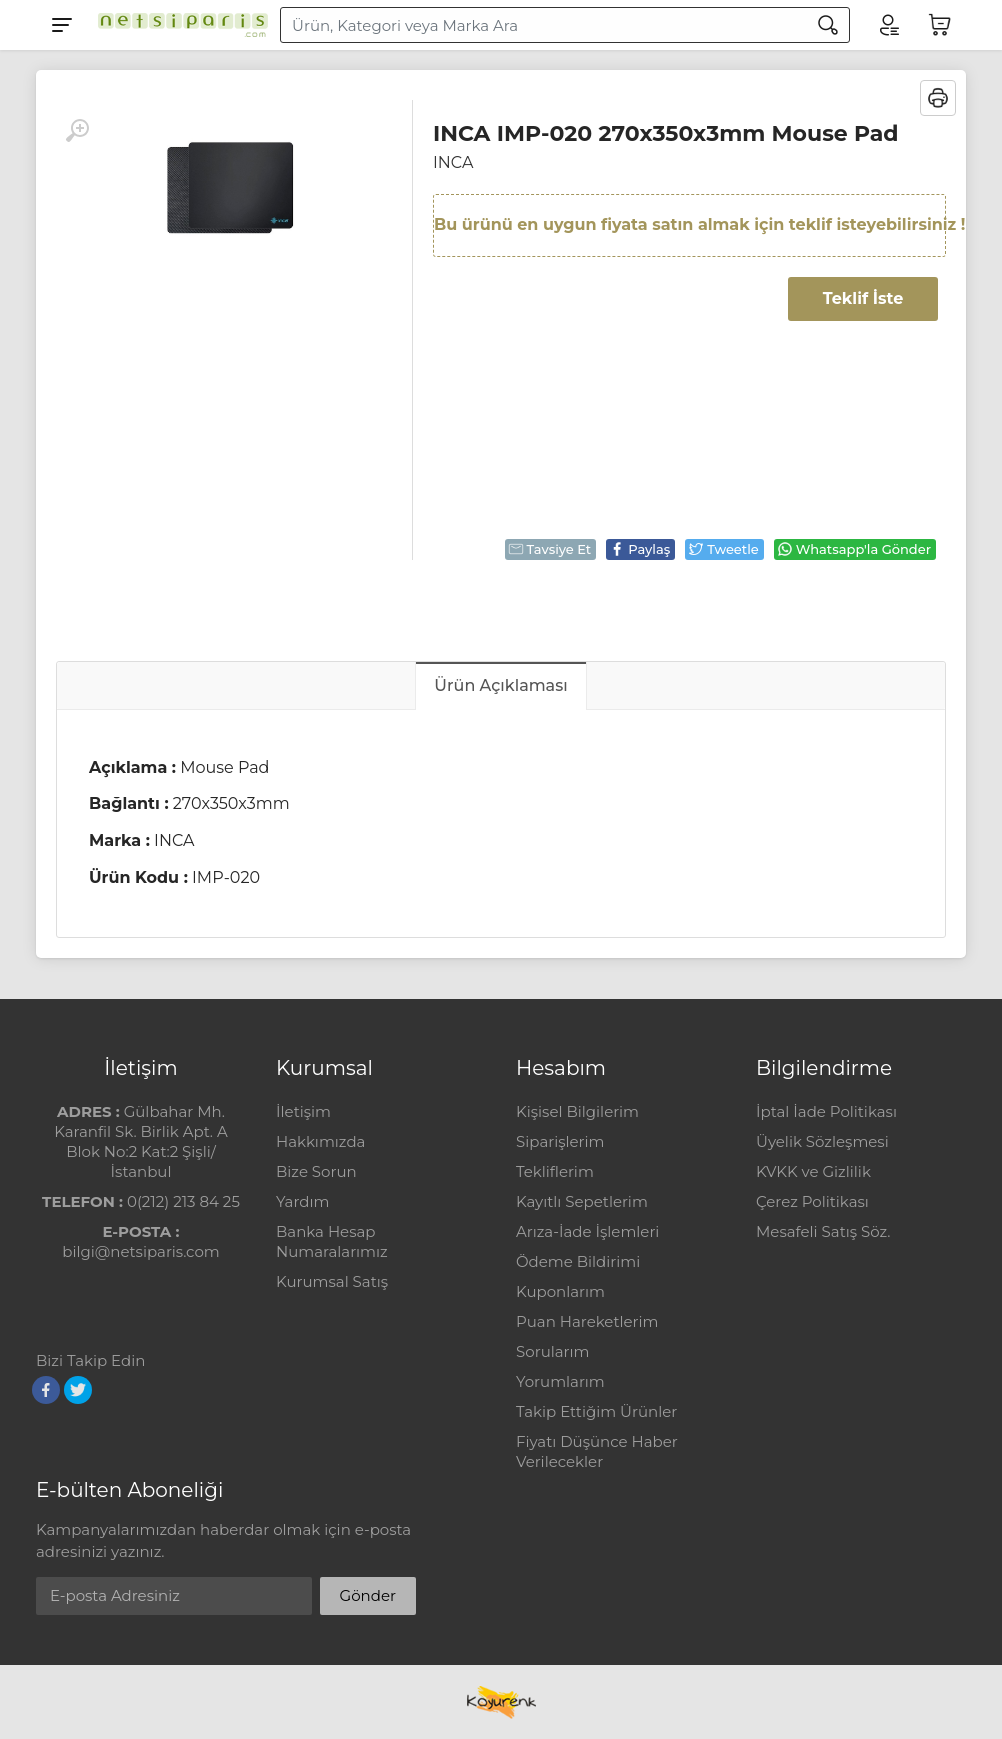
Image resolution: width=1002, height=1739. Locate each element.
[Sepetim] (940, 25)
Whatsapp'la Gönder (854, 549)
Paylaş (639, 549)
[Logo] (178, 25)
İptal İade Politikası (826, 1111)
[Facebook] (46, 1390)
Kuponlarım (560, 1291)
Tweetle (723, 549)
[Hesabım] (888, 25)
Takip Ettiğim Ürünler (596, 1411)
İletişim (303, 1111)
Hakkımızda (320, 1141)
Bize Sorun (316, 1171)
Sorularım (552, 1351)
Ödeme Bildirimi (578, 1261)
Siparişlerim (560, 1141)
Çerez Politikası (812, 1201)
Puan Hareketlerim (587, 1321)
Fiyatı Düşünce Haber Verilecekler (597, 1451)
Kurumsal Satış (332, 1281)
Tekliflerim (555, 1171)
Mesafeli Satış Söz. (823, 1231)
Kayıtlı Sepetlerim (582, 1201)
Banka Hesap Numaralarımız (332, 1241)
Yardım (302, 1201)
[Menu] (62, 25)
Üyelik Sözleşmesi (822, 1141)
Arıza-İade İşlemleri (587, 1231)
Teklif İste (863, 298)
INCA (453, 162)
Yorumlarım (560, 1381)
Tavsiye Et (550, 549)
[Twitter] (78, 1390)
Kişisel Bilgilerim (577, 1111)
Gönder (368, 1595)
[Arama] (828, 25)
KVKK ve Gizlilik (813, 1171)
